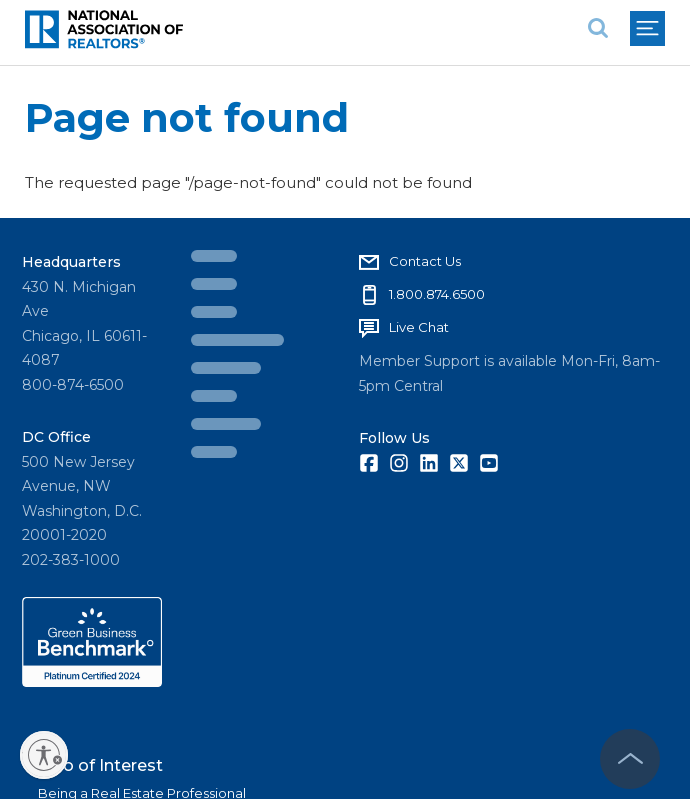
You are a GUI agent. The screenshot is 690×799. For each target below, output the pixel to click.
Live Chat (419, 327)
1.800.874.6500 (437, 294)
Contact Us (425, 261)
